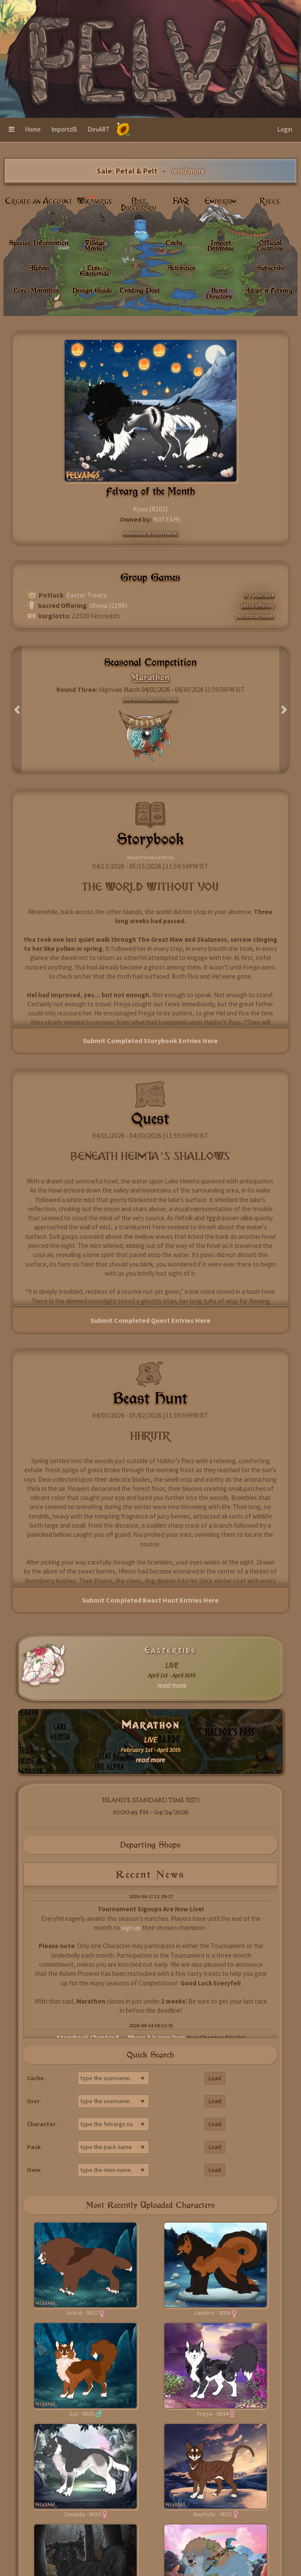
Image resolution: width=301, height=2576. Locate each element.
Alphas (39, 267)
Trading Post (140, 290)
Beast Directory (219, 293)
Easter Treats (86, 595)
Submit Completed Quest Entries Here (150, 1320)
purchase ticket (255, 616)
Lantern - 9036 (213, 2313)
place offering (258, 605)
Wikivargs (94, 201)
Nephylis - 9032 (212, 2514)
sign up (131, 1927)
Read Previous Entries (150, 857)
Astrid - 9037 (82, 2313)
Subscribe (270, 267)
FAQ (181, 201)
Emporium (220, 201)
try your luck (259, 595)
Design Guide (92, 290)
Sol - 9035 (81, 2414)
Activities (181, 267)
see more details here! (150, 699)
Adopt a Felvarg (268, 290)
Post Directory (139, 205)
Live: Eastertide (94, 270)
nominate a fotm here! (150, 533)
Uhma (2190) (108, 605)
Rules (270, 201)
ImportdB (64, 129)
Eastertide (170, 1650)
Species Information (38, 242)
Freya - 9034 (213, 2414)
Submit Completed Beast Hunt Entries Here (150, 1600)
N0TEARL (167, 519)
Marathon (151, 1725)
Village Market (95, 245)
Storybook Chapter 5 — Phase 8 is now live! (120, 2037)
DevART (99, 129)
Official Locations (270, 245)
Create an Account (38, 201)
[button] (11, 130)
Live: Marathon (36, 290)
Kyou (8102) (150, 508)
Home (33, 129)
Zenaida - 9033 (82, 2514)
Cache (174, 242)
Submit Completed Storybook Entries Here (150, 1040)
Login (284, 129)
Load (215, 2078)
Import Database (220, 245)
